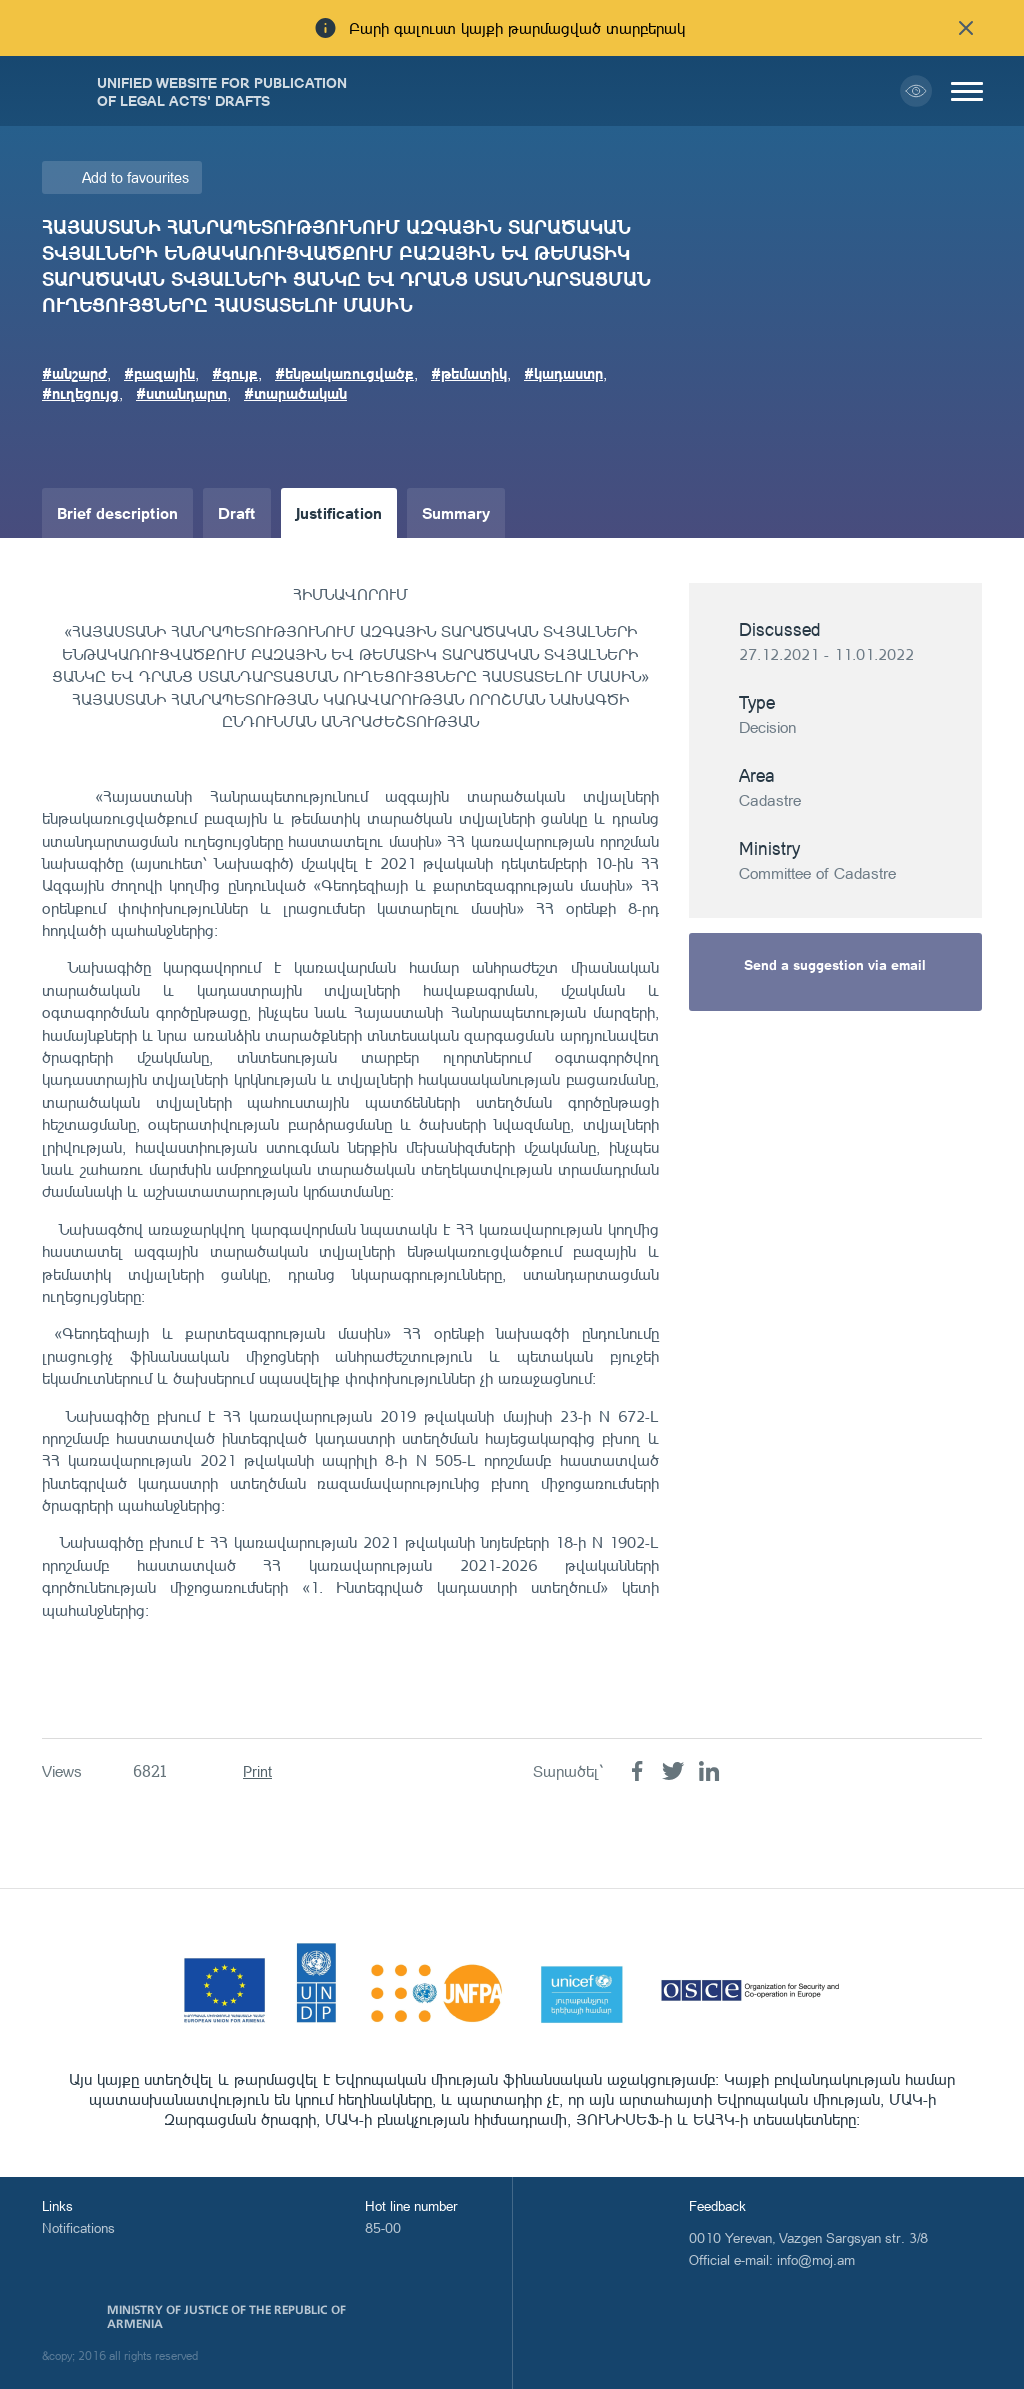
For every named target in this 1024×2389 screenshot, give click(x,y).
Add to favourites (135, 177)
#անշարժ (74, 373)
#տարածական (295, 393)
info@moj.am (816, 2259)
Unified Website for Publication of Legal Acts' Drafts (222, 91)
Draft (237, 512)
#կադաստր (563, 373)
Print (257, 1771)
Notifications (78, 2227)
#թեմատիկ (469, 373)
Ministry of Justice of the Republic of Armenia (226, 2317)
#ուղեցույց (80, 393)
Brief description (117, 512)
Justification (339, 512)
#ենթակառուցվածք (344, 373)
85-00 (383, 2227)
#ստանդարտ (181, 393)
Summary (456, 512)
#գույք (235, 373)
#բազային (159, 373)
